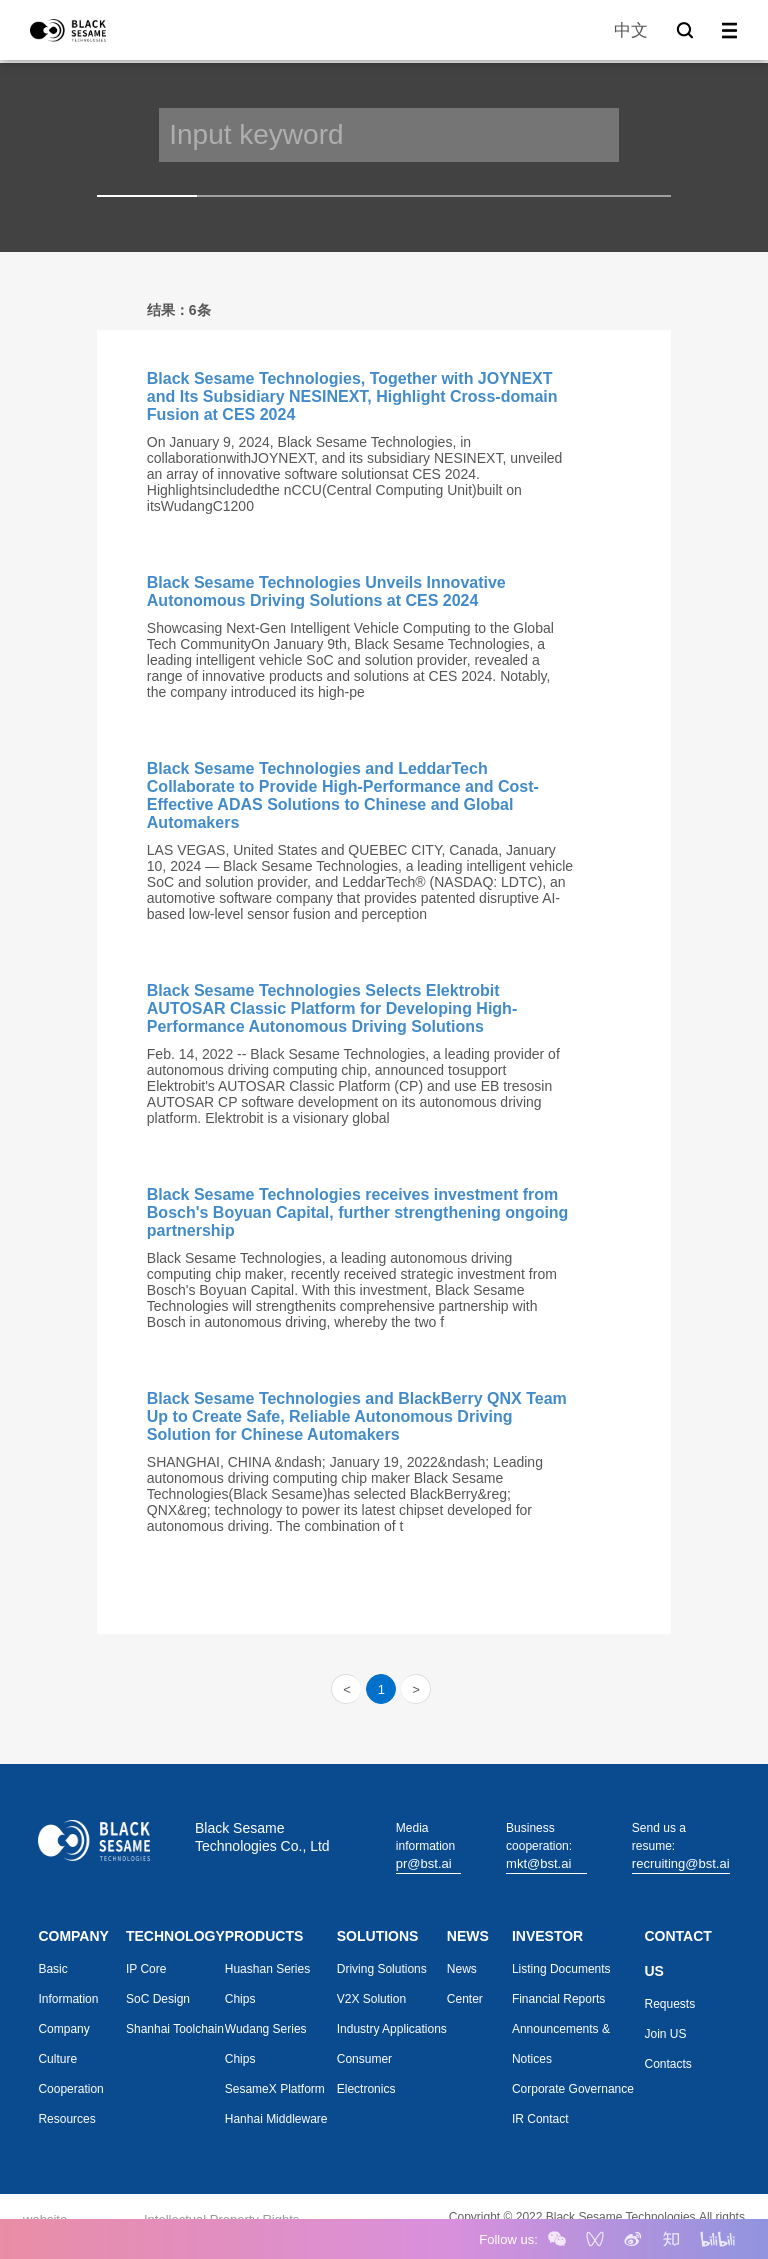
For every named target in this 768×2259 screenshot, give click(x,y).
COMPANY (73, 1936)
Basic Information (68, 1984)
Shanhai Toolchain (175, 2029)
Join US (666, 2034)
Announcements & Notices (561, 2044)
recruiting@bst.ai (681, 1863)
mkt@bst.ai (538, 1863)
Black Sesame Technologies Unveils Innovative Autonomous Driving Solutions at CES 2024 (326, 591)
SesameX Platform (275, 2089)
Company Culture (63, 2044)
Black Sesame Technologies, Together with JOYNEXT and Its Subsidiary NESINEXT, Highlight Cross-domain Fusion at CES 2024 (352, 396)
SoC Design (158, 1999)
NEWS (468, 1936)
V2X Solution (371, 1999)
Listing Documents (561, 1969)
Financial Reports (558, 1999)
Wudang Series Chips (266, 2044)
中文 (631, 30)
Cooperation (70, 2089)
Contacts (668, 2064)
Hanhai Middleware (276, 2119)
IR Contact (540, 2119)
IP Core (146, 1969)
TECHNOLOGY (175, 1936)
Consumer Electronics (366, 2074)
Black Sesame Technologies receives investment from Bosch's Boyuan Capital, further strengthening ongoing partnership (358, 1212)
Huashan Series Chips (267, 1984)
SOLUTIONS (378, 1936)
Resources (66, 2119)
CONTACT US (678, 1953)
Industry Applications (392, 2029)
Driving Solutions (382, 1969)
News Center (465, 1984)
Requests (670, 2004)
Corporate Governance (573, 2089)
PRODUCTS (264, 1936)
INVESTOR (547, 1936)
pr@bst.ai (424, 1863)
